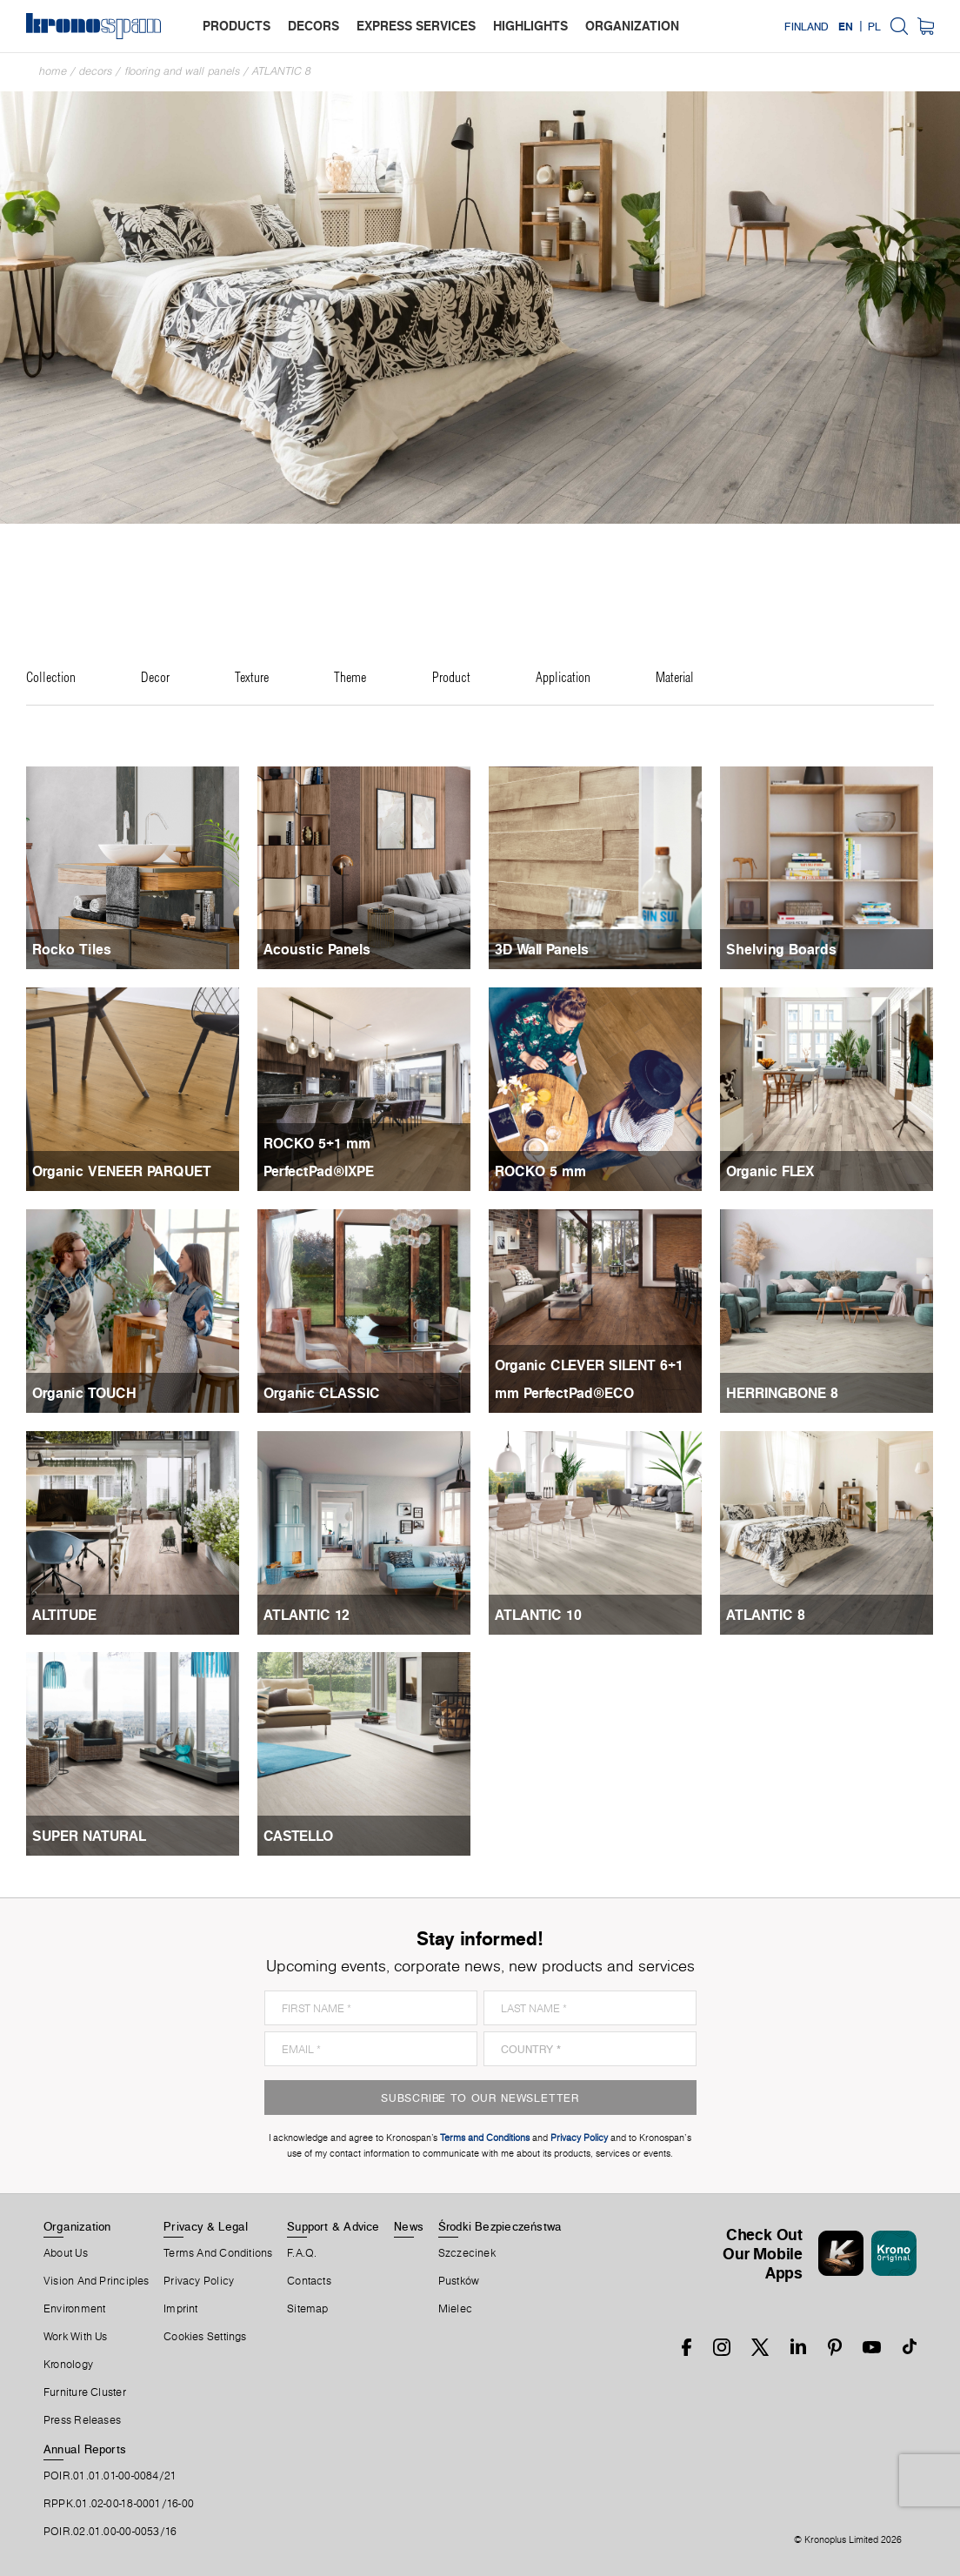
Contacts (309, 2281)
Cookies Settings (205, 2337)
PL (874, 26)
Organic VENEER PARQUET (121, 1171)
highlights (530, 26)
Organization (77, 2226)
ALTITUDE (64, 1614)
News (408, 2226)
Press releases (82, 2420)
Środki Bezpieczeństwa (500, 2226)
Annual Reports (84, 2449)
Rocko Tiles (71, 949)
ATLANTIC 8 (281, 71)
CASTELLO (298, 1835)
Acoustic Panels (316, 949)
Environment (74, 2309)
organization (632, 26)
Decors (95, 71)
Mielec (455, 2309)
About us (65, 2253)
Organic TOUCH (84, 1392)
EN (845, 26)
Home (53, 71)
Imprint (180, 2309)
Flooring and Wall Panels (182, 71)
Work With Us (75, 2337)
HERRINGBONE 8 (782, 1392)
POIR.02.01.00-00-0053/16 (110, 2532)
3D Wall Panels (542, 949)
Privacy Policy (198, 2281)
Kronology (68, 2365)
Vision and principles (96, 2281)
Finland (806, 26)
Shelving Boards (781, 949)
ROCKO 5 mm (540, 1171)
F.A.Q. (302, 2253)
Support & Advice (333, 2226)
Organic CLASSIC (321, 1392)
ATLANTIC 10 (538, 1614)
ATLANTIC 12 (306, 1614)
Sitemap (308, 2309)
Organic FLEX (770, 1171)
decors (313, 26)
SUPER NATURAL (89, 1835)
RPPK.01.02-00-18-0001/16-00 (118, 2504)
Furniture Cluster (84, 2392)
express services (416, 26)
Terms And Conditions (217, 2253)
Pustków (459, 2281)
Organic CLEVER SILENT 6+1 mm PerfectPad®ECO (589, 1379)
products (236, 26)
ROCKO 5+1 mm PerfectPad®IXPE (318, 1157)
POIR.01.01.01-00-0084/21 (110, 2476)
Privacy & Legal (205, 2226)
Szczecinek (467, 2253)
